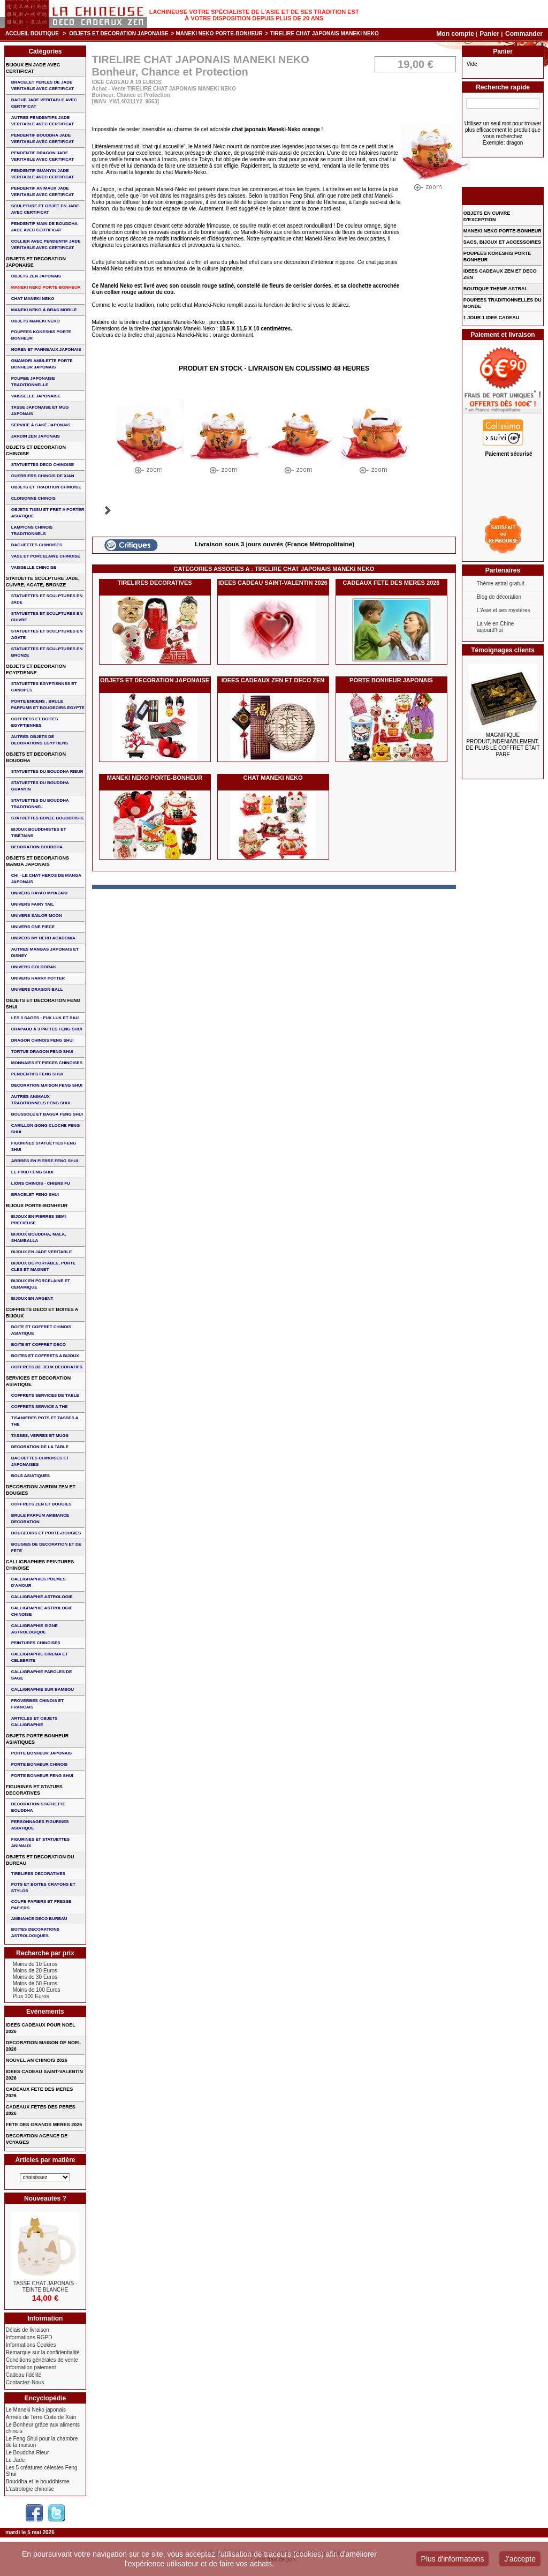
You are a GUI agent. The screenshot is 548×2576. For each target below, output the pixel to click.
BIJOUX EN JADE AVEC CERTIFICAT (33, 68)
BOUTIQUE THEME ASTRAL (495, 288)
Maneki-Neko (284, 129)
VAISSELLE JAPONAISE (35, 396)
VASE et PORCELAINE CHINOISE (45, 556)
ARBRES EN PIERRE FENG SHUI (44, 1160)
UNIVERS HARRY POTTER (38, 978)
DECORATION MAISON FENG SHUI (46, 1085)
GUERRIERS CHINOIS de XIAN (42, 475)
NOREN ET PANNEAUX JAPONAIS (46, 349)
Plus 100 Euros (31, 1996)
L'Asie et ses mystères (503, 610)
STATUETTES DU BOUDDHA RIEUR (47, 771)
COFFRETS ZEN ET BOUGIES (41, 1504)
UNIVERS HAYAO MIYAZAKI (39, 893)
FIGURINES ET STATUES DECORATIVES (34, 1790)
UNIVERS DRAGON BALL (37, 989)
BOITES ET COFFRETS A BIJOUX (45, 1355)
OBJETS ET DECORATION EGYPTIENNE (36, 669)
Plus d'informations (452, 2559)
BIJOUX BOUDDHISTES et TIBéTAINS (38, 832)
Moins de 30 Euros (35, 1977)
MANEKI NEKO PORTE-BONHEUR (219, 33)
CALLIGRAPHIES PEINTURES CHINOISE (40, 1565)
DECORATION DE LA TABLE (39, 1446)
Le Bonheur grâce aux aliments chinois (43, 2428)
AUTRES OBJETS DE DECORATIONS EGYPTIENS (39, 739)
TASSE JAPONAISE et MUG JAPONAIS (40, 410)
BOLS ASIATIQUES (30, 1475)
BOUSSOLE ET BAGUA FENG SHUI (47, 1114)
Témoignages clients (503, 650)
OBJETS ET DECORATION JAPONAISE (118, 33)
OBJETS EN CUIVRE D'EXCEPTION (487, 216)
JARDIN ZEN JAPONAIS (35, 436)
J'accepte (520, 2559)
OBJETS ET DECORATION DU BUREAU (40, 1860)
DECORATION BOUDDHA (37, 847)
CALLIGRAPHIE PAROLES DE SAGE (41, 1675)
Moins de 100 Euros (36, 1990)
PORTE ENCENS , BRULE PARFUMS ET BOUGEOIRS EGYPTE (48, 704)
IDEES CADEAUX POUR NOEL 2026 (40, 2028)
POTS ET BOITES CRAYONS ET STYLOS (43, 1887)
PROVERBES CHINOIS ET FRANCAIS (37, 1703)
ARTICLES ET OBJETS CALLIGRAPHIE (34, 1721)
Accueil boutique (32, 33)
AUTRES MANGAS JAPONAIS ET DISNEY (45, 952)
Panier (490, 33)
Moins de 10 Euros (35, 1964)
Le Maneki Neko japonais (36, 2410)
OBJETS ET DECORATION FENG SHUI (43, 1004)
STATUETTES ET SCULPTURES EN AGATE (47, 634)
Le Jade (15, 2460)
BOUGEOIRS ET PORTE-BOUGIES (46, 1533)
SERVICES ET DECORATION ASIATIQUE (38, 1381)
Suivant (107, 510)
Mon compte (455, 33)
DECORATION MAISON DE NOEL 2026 (43, 2046)
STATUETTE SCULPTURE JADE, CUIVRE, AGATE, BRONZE (43, 581)
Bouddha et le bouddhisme (38, 2481)
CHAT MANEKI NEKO (273, 777)
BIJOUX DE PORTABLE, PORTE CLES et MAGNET (43, 1266)
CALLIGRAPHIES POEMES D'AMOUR (38, 1582)
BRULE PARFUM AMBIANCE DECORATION (40, 1518)
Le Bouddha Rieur (27, 2453)
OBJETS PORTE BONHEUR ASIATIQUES (37, 1739)
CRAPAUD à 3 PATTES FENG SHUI (46, 1029)
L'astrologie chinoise (30, 2489)
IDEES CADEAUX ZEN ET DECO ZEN (273, 680)
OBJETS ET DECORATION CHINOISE (36, 450)
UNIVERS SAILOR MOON (36, 915)
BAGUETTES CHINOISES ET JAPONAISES (40, 1461)
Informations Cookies (31, 2345)
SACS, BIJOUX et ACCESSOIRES (502, 242)
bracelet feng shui (35, 1194)
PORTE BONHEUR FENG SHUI (42, 1775)
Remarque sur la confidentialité (43, 2352)
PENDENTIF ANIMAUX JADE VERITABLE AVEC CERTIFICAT (42, 191)
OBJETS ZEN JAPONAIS (36, 276)
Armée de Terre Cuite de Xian (41, 2417)
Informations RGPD (29, 2337)
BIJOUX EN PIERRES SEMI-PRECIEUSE (39, 1219)
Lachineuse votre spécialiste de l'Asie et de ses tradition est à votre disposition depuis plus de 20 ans (254, 15)
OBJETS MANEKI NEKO (35, 321)
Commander (524, 33)
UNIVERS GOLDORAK (33, 967)
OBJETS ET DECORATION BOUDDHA (36, 757)
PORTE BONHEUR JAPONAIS (391, 680)
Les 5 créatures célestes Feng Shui (42, 2471)
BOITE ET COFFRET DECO (38, 1344)
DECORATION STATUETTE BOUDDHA (38, 1807)
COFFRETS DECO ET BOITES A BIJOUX (42, 1313)
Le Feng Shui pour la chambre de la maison (42, 2442)
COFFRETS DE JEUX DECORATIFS (46, 1367)
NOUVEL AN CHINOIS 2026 (36, 2060)
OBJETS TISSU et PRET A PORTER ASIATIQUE (48, 512)
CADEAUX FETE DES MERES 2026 (391, 582)
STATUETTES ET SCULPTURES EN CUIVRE (47, 616)
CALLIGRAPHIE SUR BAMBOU (42, 1689)
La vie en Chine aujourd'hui (495, 627)
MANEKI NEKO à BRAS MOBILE (44, 309)
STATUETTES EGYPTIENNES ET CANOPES (44, 686)
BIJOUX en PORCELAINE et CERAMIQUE (40, 1284)
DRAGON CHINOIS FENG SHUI (42, 1040)
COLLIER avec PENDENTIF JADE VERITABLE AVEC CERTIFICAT (46, 244)
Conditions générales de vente (42, 2360)
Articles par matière (45, 2160)
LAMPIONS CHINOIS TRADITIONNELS (32, 530)
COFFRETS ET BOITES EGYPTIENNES (34, 722)
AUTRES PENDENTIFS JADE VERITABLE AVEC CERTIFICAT (42, 120)
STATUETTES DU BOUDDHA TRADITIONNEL (40, 803)
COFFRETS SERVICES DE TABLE (45, 1395)
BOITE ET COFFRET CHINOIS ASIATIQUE (41, 1330)
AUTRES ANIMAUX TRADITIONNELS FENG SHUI (41, 1099)
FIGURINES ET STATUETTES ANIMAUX (40, 1842)
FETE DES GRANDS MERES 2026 (44, 2124)
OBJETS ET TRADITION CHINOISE (46, 487)
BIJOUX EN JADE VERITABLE (41, 1251)
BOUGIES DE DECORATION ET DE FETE (46, 1547)
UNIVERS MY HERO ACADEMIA (43, 938)
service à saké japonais (41, 425)
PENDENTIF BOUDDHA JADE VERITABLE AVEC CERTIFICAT (42, 138)
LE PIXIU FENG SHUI (32, 1172)
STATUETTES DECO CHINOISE (42, 464)
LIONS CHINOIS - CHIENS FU (40, 1183)
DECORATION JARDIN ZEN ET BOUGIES (40, 1490)
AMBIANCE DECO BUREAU (39, 1918)
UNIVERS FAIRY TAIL (32, 904)
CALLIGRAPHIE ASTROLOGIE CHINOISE (42, 1611)
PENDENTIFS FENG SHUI (37, 1074)
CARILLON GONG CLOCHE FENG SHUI (45, 1128)
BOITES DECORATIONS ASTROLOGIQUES (35, 1932)
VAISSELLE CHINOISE (34, 567)
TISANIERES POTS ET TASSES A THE (45, 1421)
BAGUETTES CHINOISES (37, 545)
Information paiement (31, 2367)
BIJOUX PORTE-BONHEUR (37, 1205)
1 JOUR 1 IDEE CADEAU (491, 317)
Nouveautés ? (45, 2198)
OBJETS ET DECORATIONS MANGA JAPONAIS (37, 861)
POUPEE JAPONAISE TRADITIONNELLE (33, 381)
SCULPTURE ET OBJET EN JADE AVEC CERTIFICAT (45, 209)
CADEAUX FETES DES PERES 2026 (40, 2110)
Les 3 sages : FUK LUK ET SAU (45, 1017)
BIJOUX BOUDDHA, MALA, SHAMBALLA (38, 1237)
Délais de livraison (27, 2330)
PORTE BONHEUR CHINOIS (39, 1764)
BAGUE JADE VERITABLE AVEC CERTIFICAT (44, 103)
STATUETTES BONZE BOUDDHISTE (48, 818)
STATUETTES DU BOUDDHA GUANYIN (40, 786)
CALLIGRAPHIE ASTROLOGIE (42, 1596)
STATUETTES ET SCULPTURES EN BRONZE (47, 652)
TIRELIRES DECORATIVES (154, 582)
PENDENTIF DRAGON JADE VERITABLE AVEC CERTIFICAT (42, 156)
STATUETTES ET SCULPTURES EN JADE (47, 599)
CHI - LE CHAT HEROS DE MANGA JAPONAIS (46, 878)
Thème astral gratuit (500, 583)
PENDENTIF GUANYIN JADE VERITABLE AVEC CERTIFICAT (42, 173)
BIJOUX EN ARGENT (32, 1298)
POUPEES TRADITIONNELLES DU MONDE (502, 303)
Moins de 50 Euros (35, 1983)
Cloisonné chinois (33, 498)
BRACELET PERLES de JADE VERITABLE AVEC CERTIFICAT (42, 85)
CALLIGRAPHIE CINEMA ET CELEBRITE (39, 1657)
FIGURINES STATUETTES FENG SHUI (43, 1146)
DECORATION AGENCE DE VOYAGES (37, 2139)
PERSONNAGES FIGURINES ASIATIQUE (40, 1825)
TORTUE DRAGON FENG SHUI (42, 1051)
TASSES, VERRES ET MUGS (39, 1435)
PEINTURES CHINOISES (35, 1642)
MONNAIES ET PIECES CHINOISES (46, 1062)
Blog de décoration (499, 597)
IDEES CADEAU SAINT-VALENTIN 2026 (273, 582)
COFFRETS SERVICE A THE (39, 1406)
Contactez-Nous (25, 2382)
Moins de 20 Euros (35, 1971)
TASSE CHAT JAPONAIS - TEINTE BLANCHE (45, 2286)
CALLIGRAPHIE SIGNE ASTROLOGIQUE (34, 1629)
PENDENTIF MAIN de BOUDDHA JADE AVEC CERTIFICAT (44, 226)
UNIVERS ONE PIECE (33, 926)
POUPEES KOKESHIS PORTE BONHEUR (41, 335)
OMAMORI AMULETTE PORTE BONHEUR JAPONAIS (42, 364)
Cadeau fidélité (24, 2375)
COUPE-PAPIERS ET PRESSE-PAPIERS (42, 1904)
